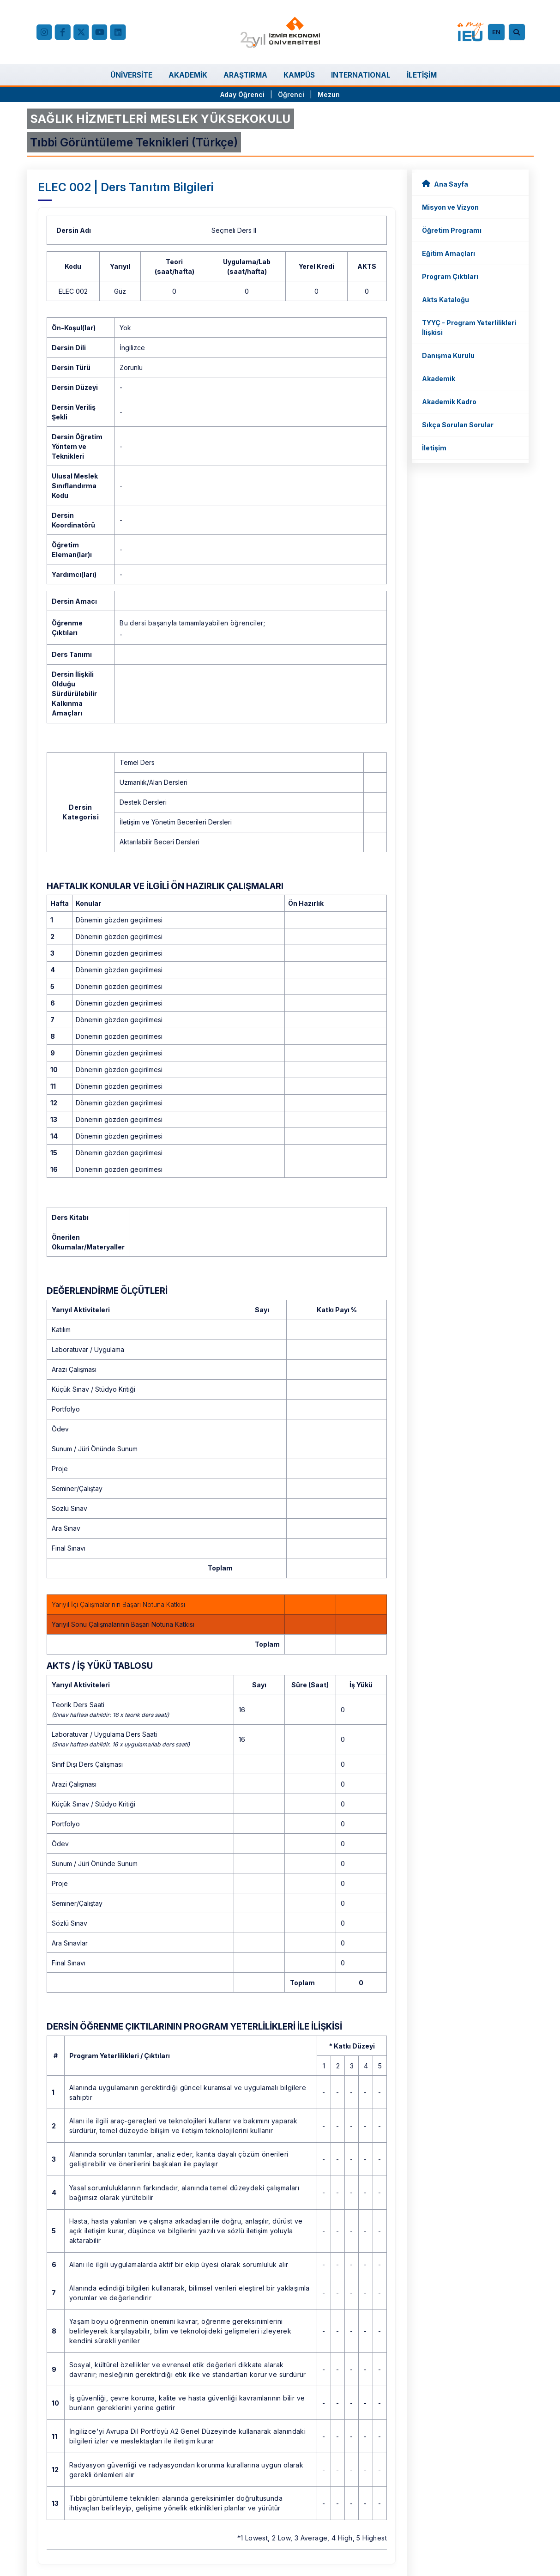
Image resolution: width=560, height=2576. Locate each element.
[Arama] (518, 32)
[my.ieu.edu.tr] (470, 32)
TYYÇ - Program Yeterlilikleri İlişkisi (469, 327)
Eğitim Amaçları (448, 253)
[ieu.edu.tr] (280, 32)
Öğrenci (292, 94)
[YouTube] (100, 32)
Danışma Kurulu (448, 355)
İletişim (434, 448)
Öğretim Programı (452, 230)
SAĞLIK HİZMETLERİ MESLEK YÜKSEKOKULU (160, 119)
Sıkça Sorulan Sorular (458, 425)
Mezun (329, 94)
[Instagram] (44, 32)
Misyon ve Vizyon (450, 207)
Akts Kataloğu (445, 299)
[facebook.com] (63, 32)
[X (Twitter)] (81, 32)
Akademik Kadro (449, 402)
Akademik (438, 378)
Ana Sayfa (445, 183)
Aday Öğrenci (242, 94)
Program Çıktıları (450, 276)
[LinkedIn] (118, 32)
